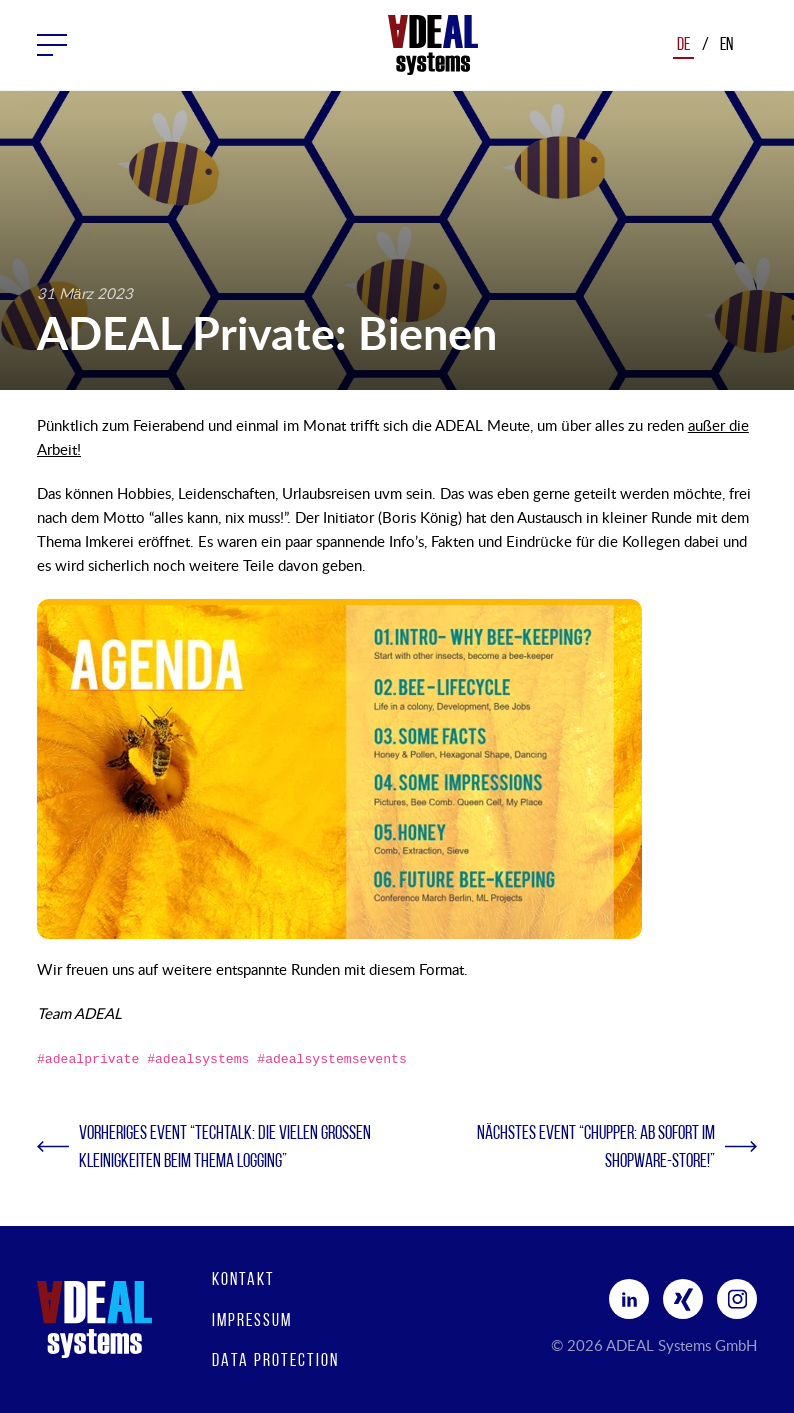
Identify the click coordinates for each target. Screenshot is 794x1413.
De (683, 45)
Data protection (275, 1361)
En (726, 45)
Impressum (252, 1321)
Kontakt (243, 1280)
